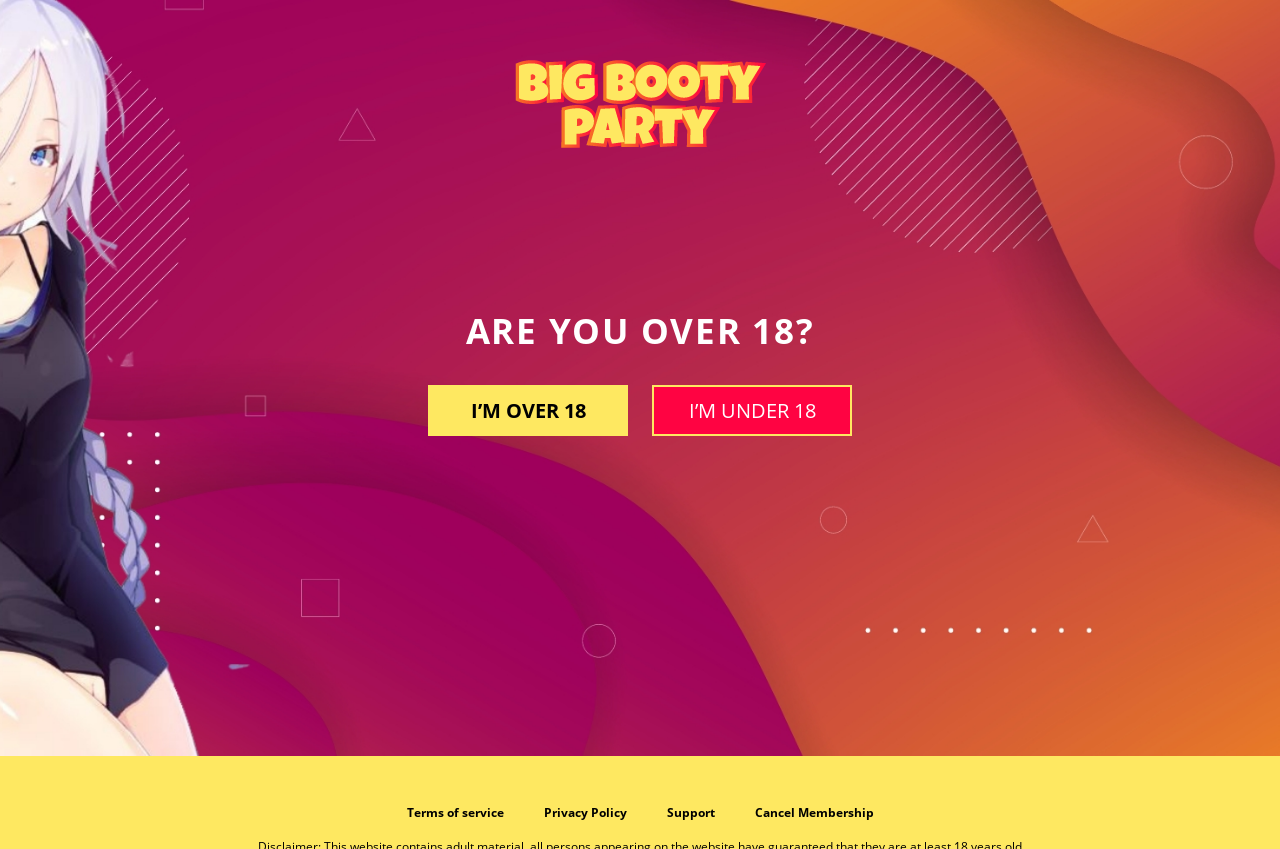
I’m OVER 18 (528, 410)
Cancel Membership (814, 812)
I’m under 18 (752, 410)
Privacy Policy (585, 812)
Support (691, 812)
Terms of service (455, 812)
